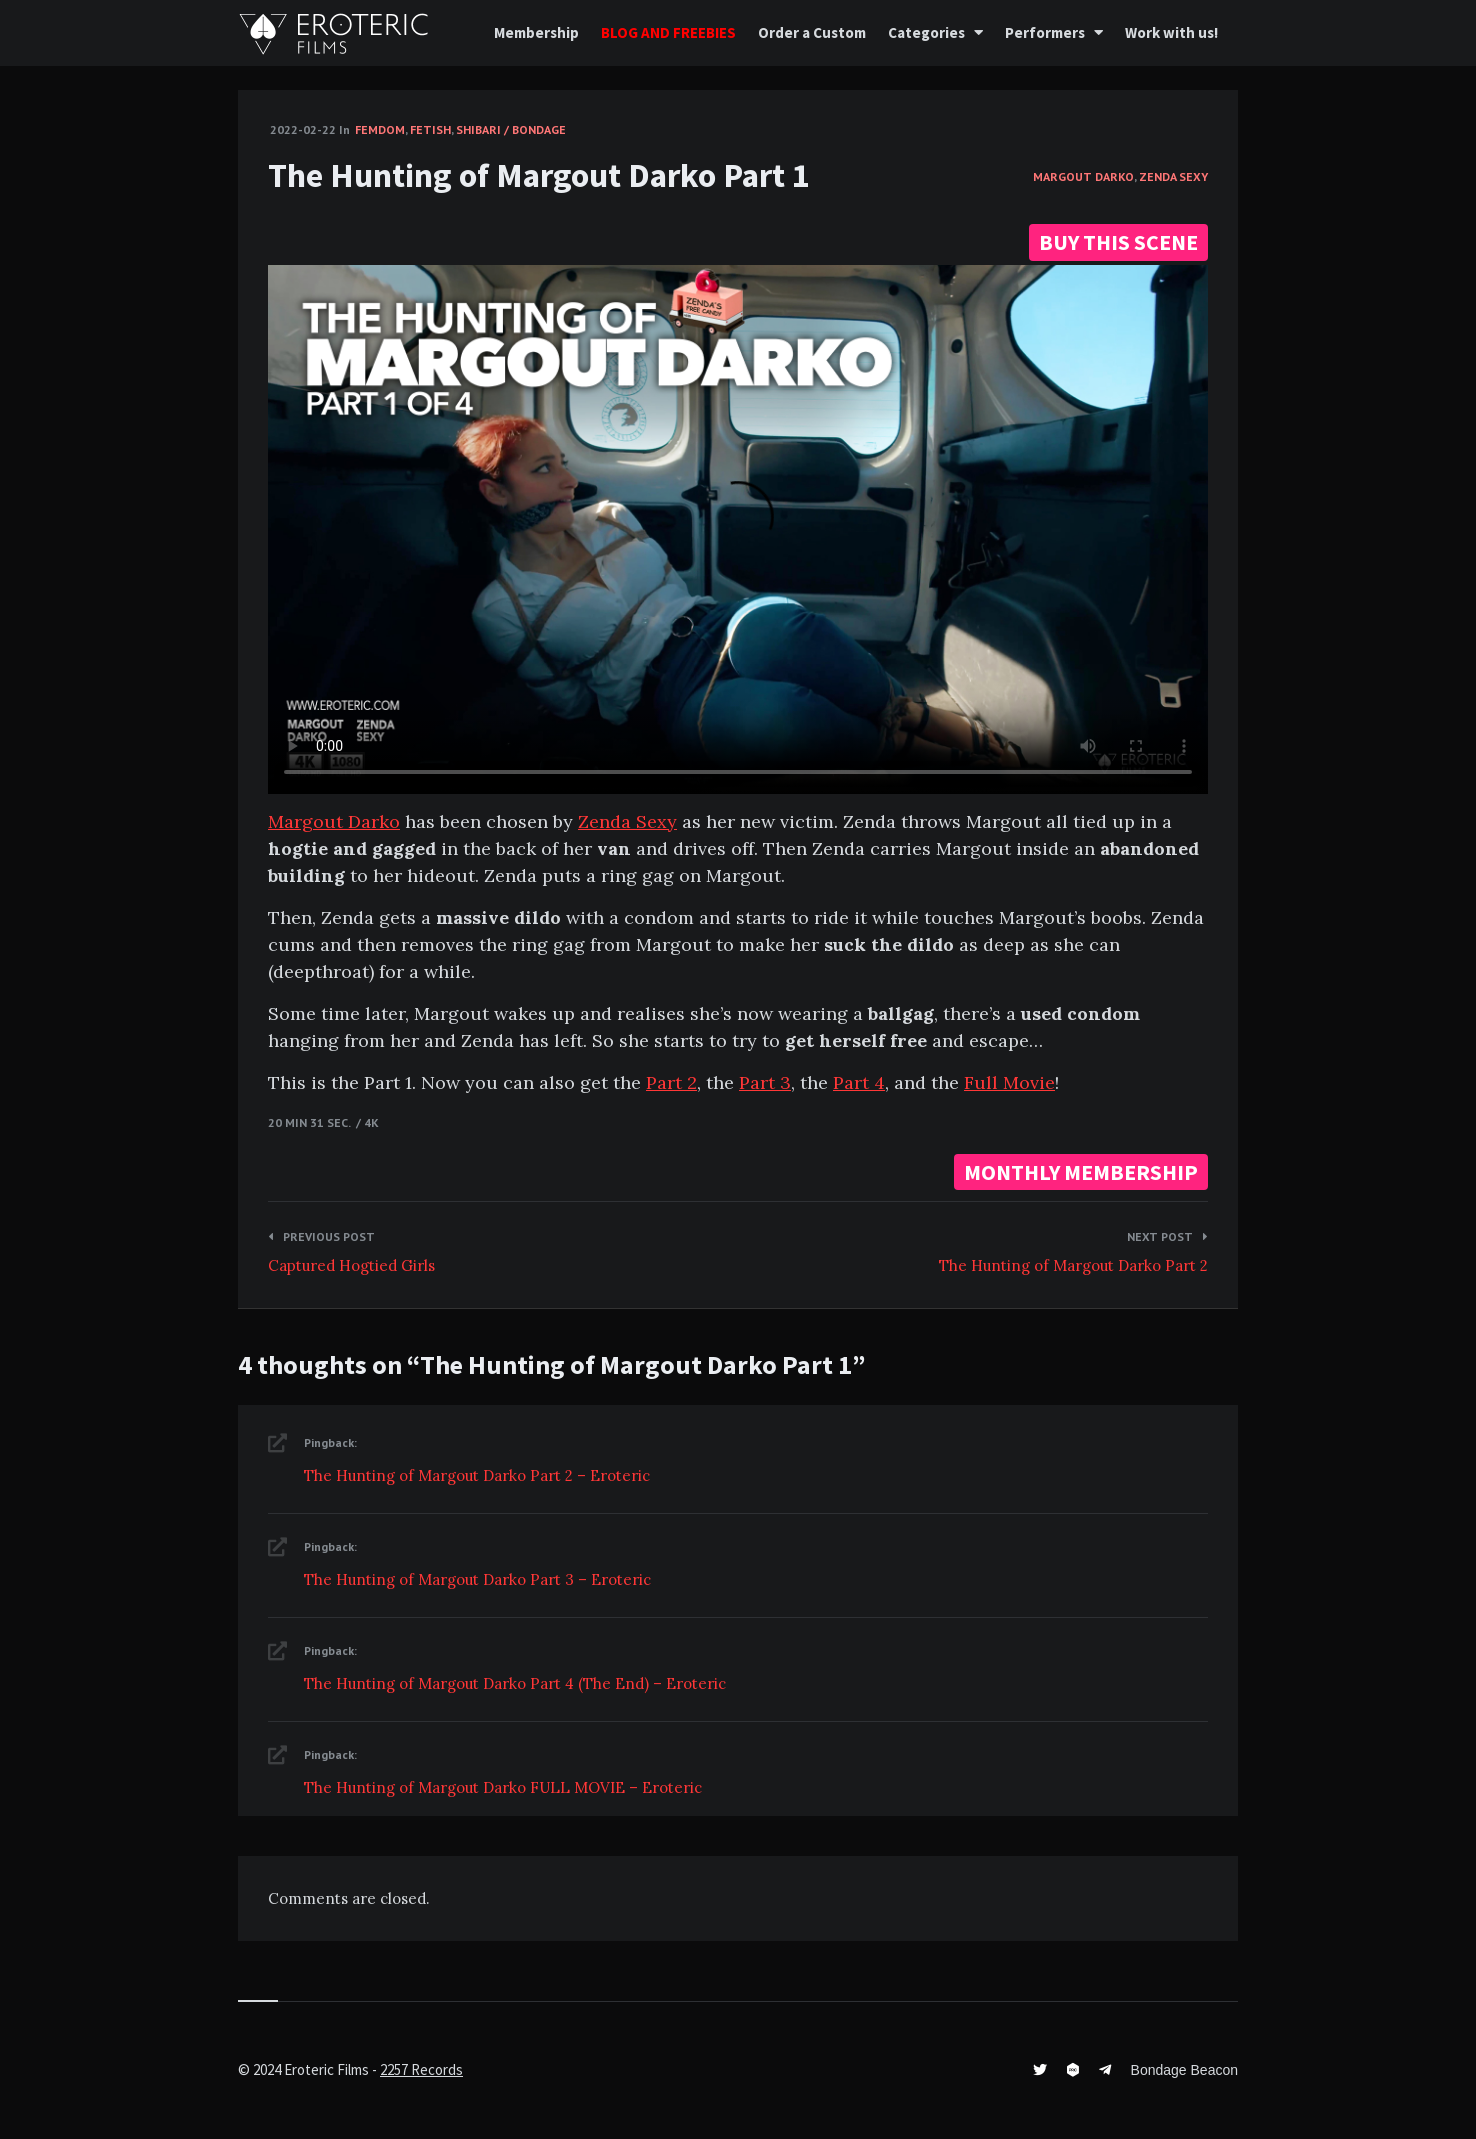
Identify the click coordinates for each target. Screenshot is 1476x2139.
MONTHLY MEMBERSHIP (1081, 1172)
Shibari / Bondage (511, 129)
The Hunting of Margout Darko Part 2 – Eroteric (477, 1475)
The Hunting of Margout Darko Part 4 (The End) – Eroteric (515, 1683)
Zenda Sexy (1173, 176)
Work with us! (1171, 32)
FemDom (380, 129)
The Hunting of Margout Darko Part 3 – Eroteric (477, 1579)
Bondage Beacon (1184, 2070)
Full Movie (1009, 1082)
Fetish (430, 129)
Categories (926, 32)
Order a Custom (812, 32)
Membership (536, 32)
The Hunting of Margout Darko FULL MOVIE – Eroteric (503, 1787)
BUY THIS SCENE (1118, 242)
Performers (1045, 32)
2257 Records (421, 2069)
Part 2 (671, 1082)
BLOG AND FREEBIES (668, 32)
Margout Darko (1083, 176)
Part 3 (765, 1082)
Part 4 (859, 1082)
